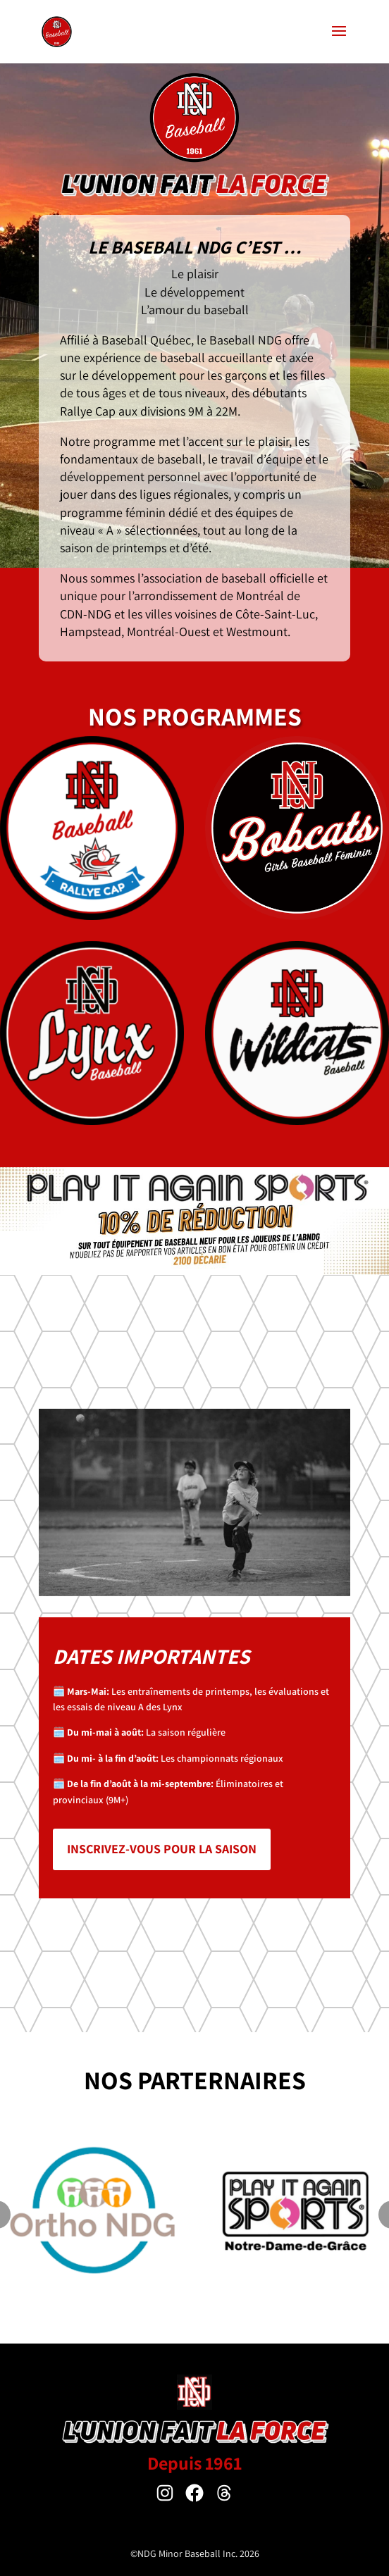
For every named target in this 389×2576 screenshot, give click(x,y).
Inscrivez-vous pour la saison (162, 1849)
